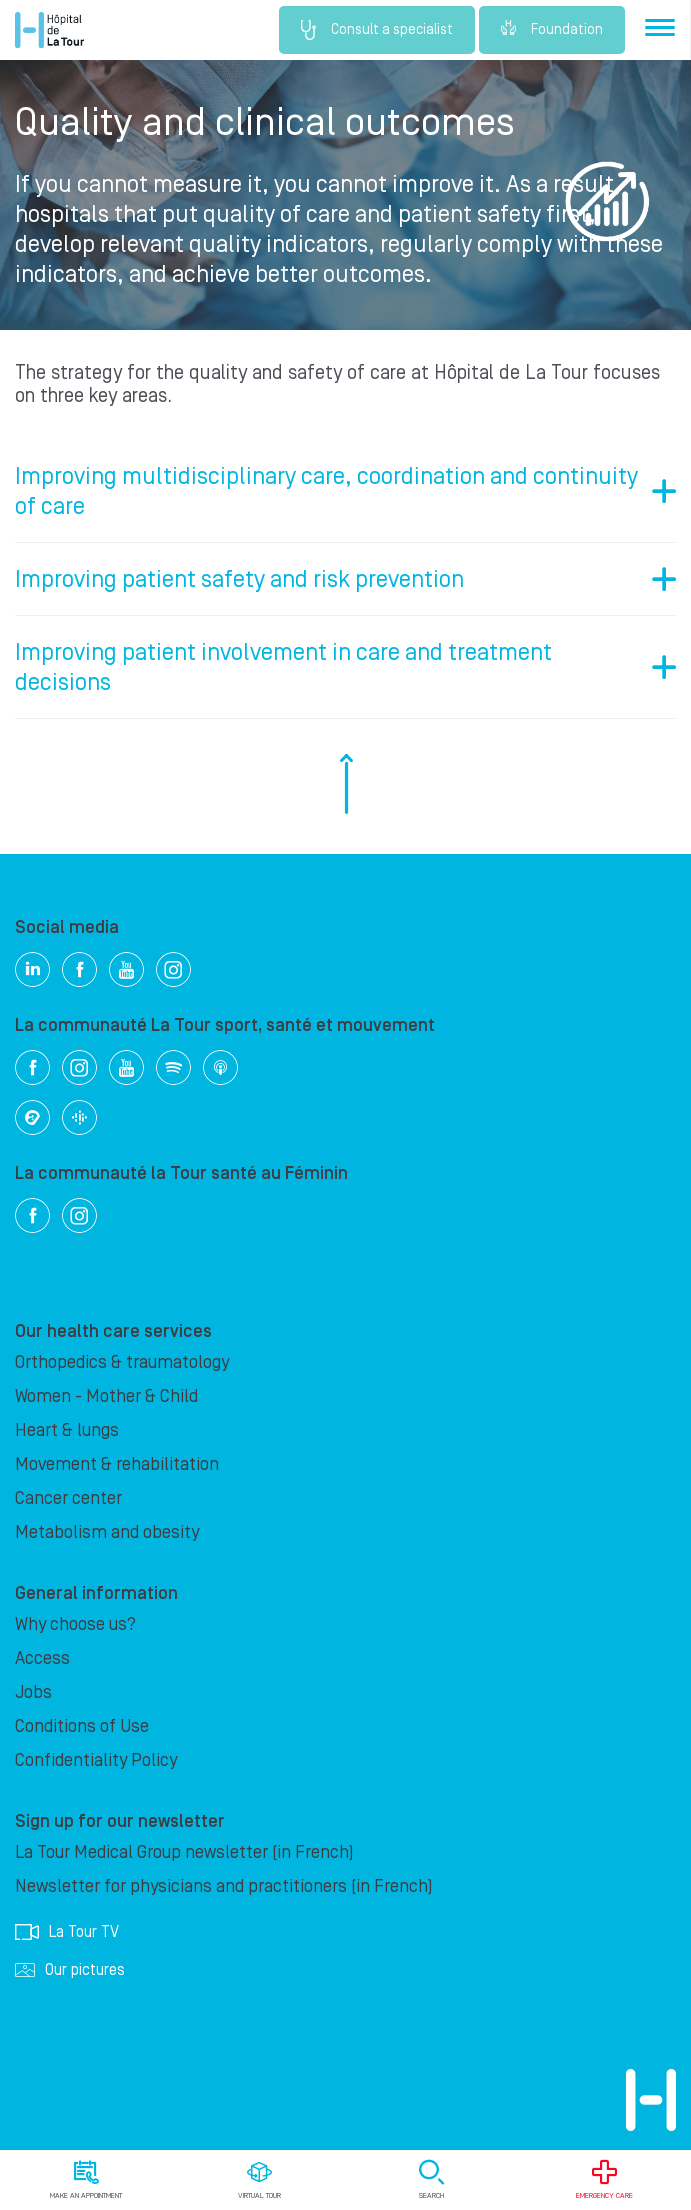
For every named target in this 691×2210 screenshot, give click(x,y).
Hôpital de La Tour (49, 30)
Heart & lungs (67, 1430)
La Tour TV (67, 1932)
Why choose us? (75, 1624)
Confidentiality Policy (96, 1760)
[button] (345, 491)
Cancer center (68, 1498)
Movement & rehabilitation (117, 1464)
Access (42, 1658)
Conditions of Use (82, 1726)
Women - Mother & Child (106, 1396)
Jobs (33, 1692)
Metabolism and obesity (107, 1532)
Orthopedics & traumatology (122, 1362)
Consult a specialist (377, 30)
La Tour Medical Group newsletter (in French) (184, 1852)
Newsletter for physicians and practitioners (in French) (224, 1886)
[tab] (345, 491)
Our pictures (70, 1970)
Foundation (552, 30)
